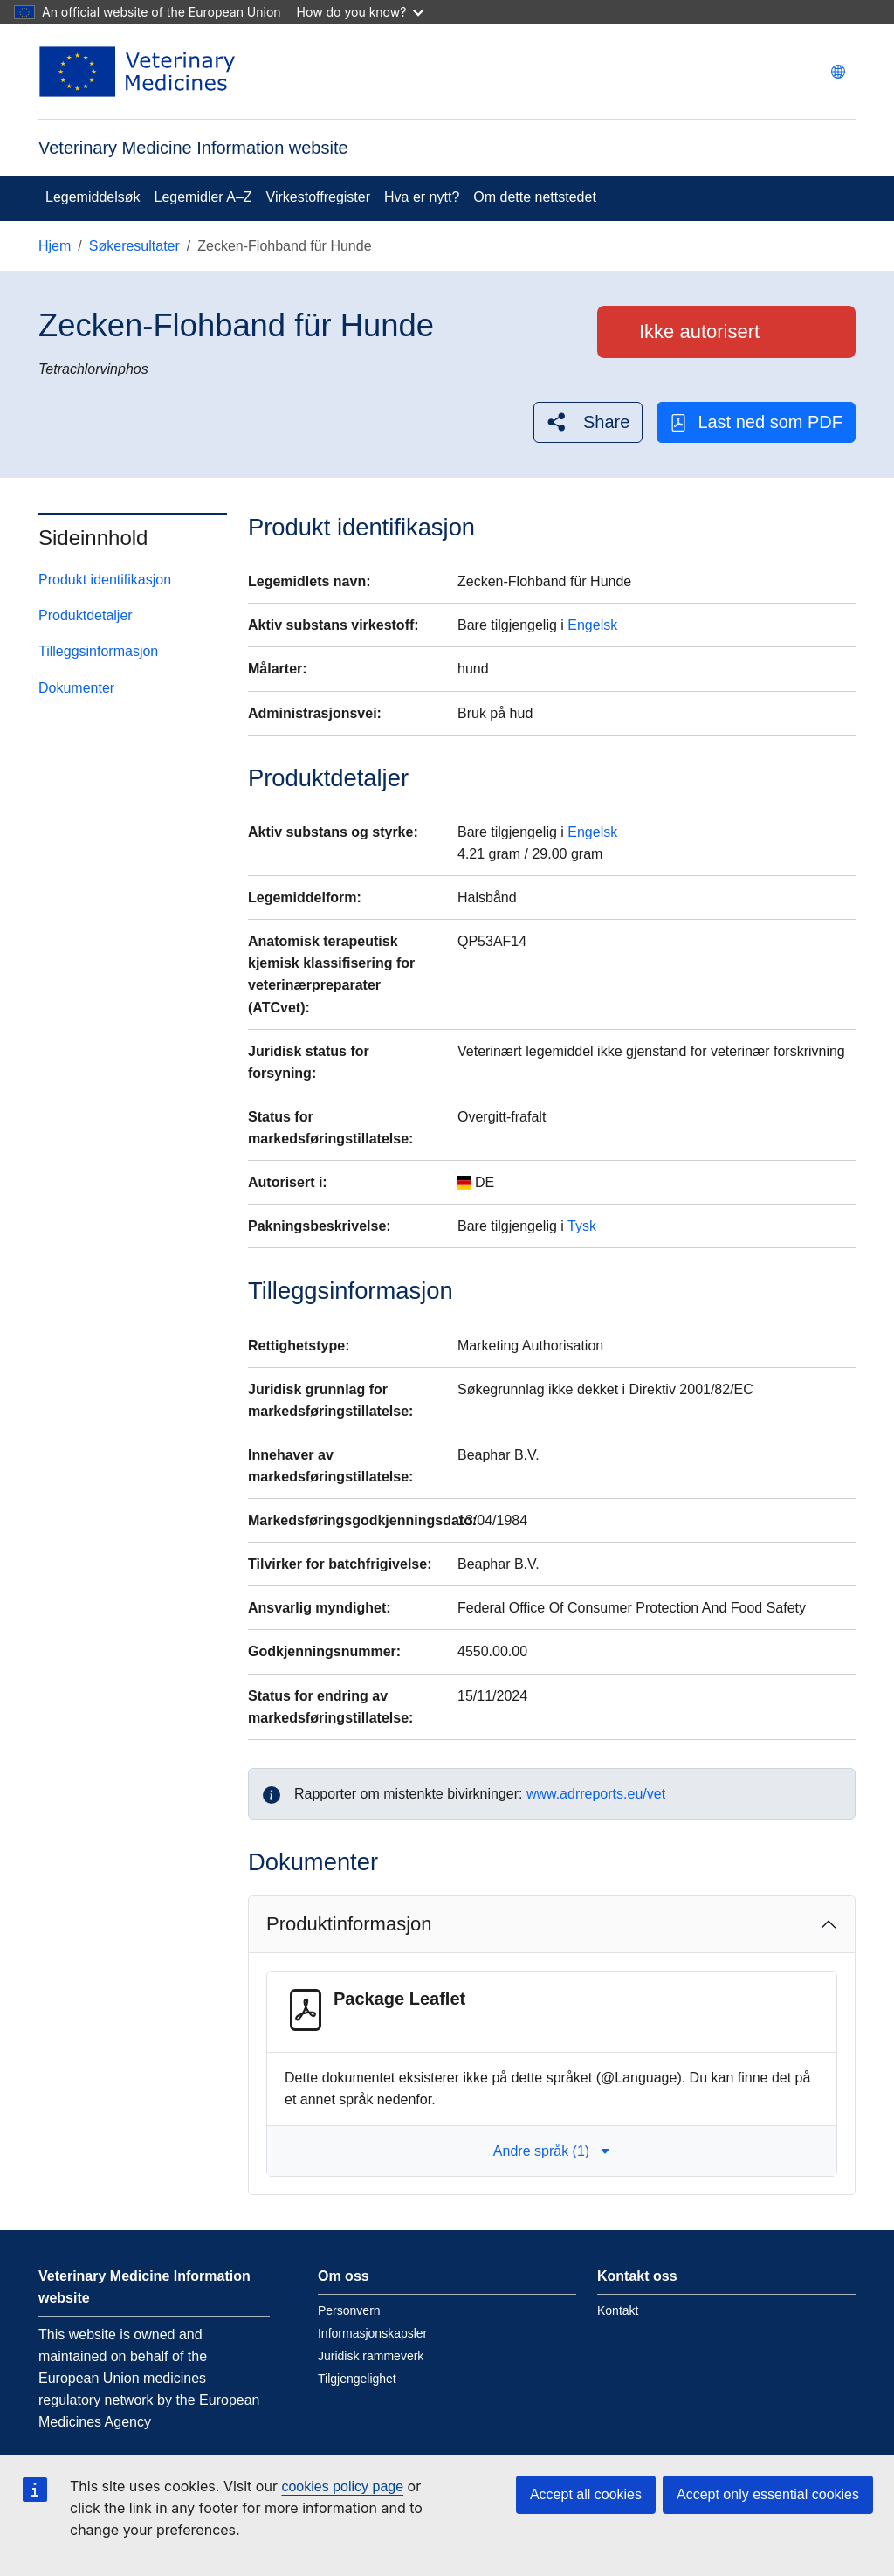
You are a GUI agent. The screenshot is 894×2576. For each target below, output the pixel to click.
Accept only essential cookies (768, 2494)
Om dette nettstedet (534, 197)
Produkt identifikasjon (104, 579)
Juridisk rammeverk (370, 2356)
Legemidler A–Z (203, 197)
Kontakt (617, 2310)
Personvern (349, 2310)
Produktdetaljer (85, 615)
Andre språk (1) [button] (551, 2151)
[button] (588, 422)
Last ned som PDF (756, 422)
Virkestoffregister (318, 197)
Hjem (54, 245)
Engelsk (592, 625)
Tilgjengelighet (357, 2379)
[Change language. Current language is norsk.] (838, 71)
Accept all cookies (586, 2494)
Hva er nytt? (421, 197)
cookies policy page (342, 2486)
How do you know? (360, 11)
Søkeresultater (134, 245)
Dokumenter (76, 687)
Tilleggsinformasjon (98, 651)
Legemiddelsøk (93, 197)
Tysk (581, 1226)
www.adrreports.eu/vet (595, 1793)
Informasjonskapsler (372, 2333)
